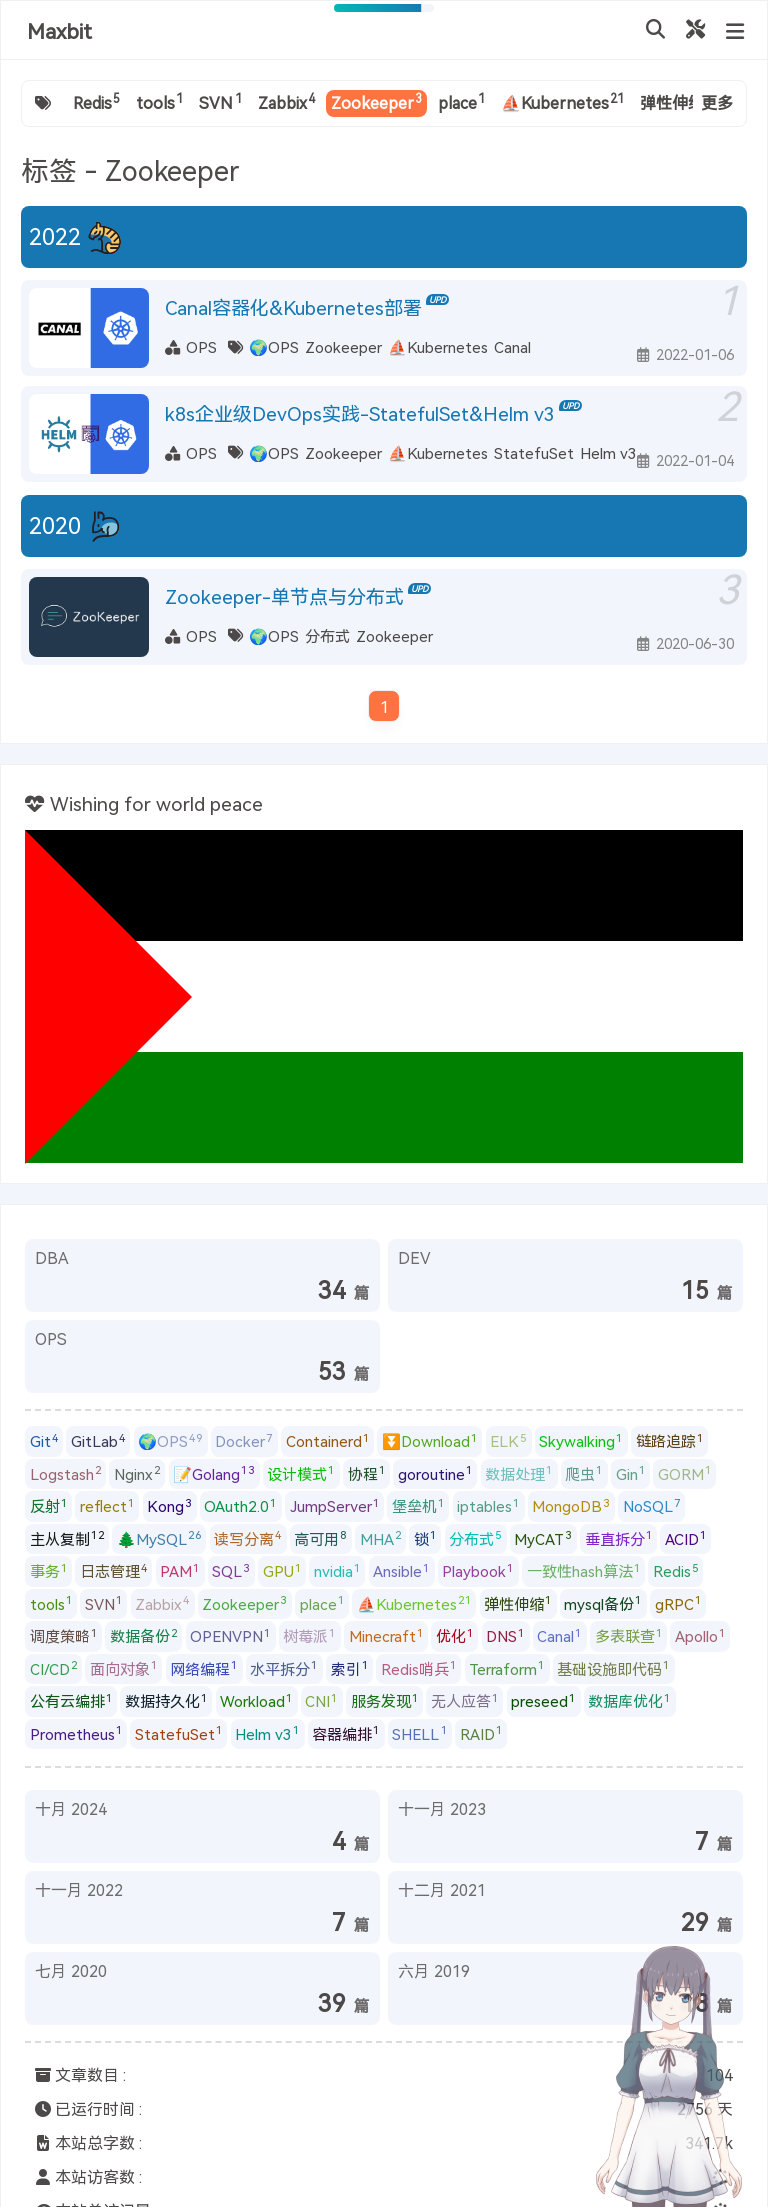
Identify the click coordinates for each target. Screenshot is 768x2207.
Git (44, 1441)
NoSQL (652, 1506)
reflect (107, 1506)
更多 (717, 102)
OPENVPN (230, 1636)
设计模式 (301, 1473)
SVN (220, 101)
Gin (631, 1473)
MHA (381, 1538)
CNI (321, 1701)
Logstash (66, 1473)
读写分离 (248, 1538)
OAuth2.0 (240, 1506)
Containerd (328, 1441)
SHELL (419, 1733)
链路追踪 (670, 1441)
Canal (512, 347)
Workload (256, 1701)
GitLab (98, 1441)
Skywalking (581, 1441)
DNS (505, 1636)
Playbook (478, 1571)
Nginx (137, 1473)
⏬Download (430, 1441)
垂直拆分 (619, 1538)
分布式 (327, 636)
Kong (169, 1506)
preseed (543, 1701)
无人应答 (465, 1701)
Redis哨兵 (419, 1668)
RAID (481, 1733)
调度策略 (64, 1636)
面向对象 (124, 1668)
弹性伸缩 (676, 101)
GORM (685, 1473)
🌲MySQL (159, 1538)
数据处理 (519, 1473)
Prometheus (76, 1733)
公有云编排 (71, 1701)
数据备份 (144, 1636)
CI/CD (54, 1668)
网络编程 (204, 1668)
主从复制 (67, 1538)
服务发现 (385, 1701)
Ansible (401, 1571)
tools (159, 101)
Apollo (700, 1636)
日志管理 (114, 1571)
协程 (367, 1473)
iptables (488, 1506)
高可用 (320, 1538)
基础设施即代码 (613, 1668)
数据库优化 (629, 1701)
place (461, 101)
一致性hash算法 (584, 1571)
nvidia (337, 1571)
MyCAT (543, 1538)
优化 (455, 1636)
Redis (96, 101)
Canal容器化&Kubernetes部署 (293, 307)
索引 (350, 1668)
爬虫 (584, 1473)
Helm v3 (608, 453)
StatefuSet (534, 453)
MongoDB (571, 1506)
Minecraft (386, 1636)
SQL (231, 1571)
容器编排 (346, 1733)
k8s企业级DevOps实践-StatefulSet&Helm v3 (360, 413)
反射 (49, 1506)
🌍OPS (274, 347)
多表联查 (629, 1636)
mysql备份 (603, 1603)
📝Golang (214, 1473)
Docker (244, 1441)
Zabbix (286, 101)
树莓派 (309, 1636)
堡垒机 (418, 1506)
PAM (180, 1571)
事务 (49, 1571)
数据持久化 (166, 1701)
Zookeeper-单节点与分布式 (284, 596)
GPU (282, 1571)
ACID (686, 1538)
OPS (201, 347)
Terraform (507, 1668)
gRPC (678, 1603)
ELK (508, 1441)
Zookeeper (376, 101)
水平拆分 (284, 1668)
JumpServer (335, 1506)
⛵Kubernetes (562, 101)
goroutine (435, 1473)
